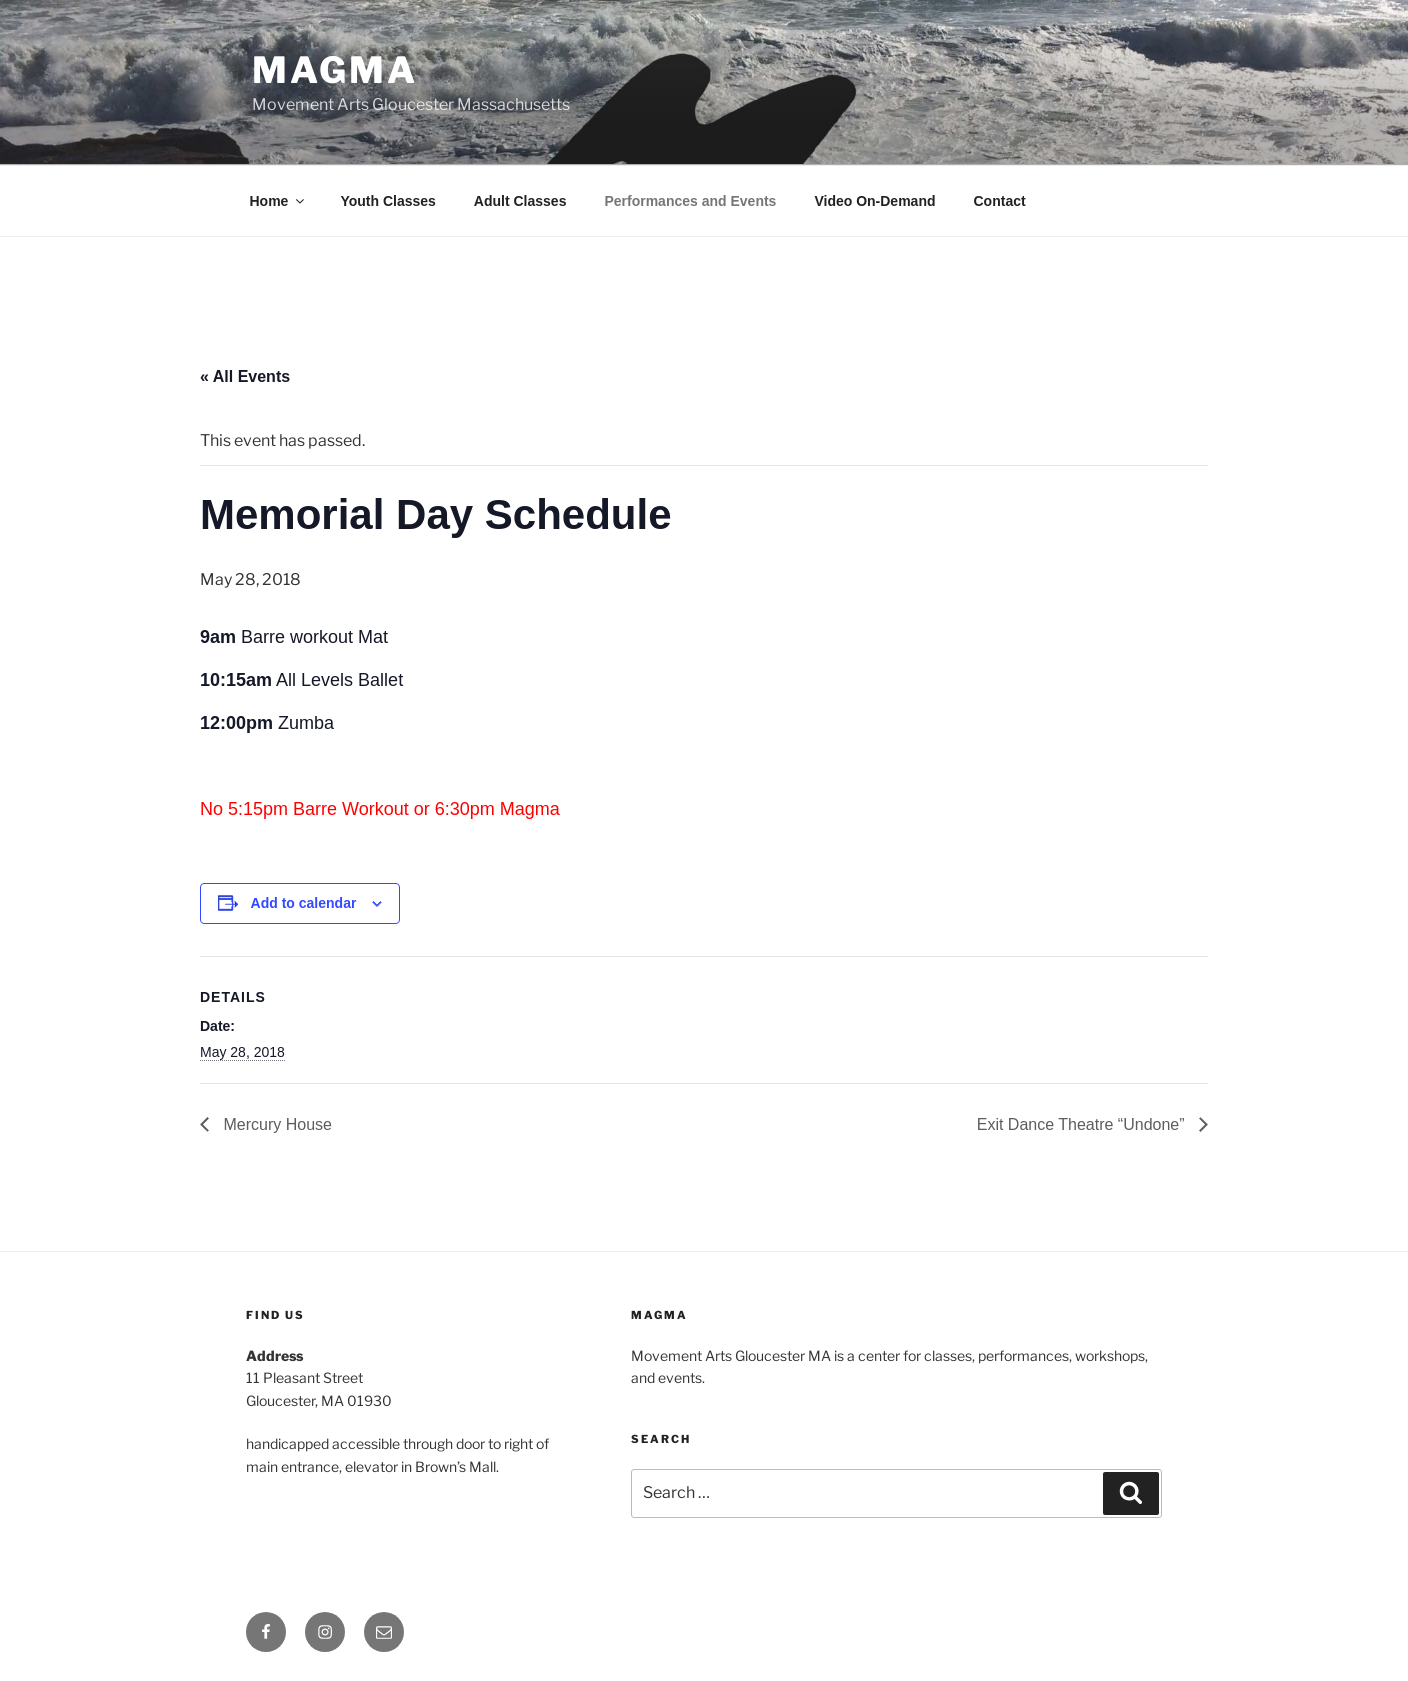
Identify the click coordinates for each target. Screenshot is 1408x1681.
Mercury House (275, 1124)
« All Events (245, 376)
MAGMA (334, 70)
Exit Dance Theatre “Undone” (1083, 1124)
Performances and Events (690, 201)
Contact (1000, 201)
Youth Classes (387, 201)
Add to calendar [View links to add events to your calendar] (304, 903)
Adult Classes (520, 201)
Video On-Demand (874, 201)
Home (279, 201)
